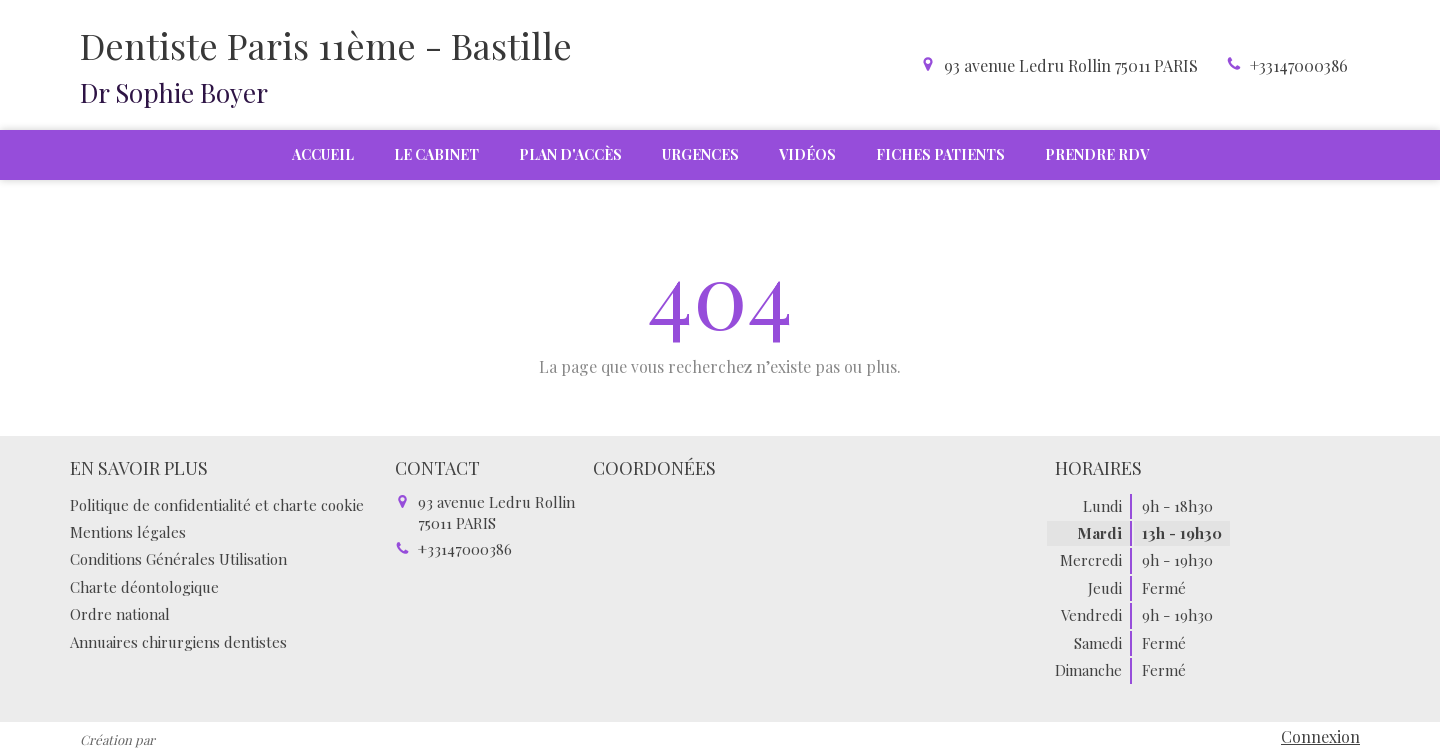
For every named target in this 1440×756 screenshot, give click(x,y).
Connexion (1320, 736)
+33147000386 (1299, 65)
